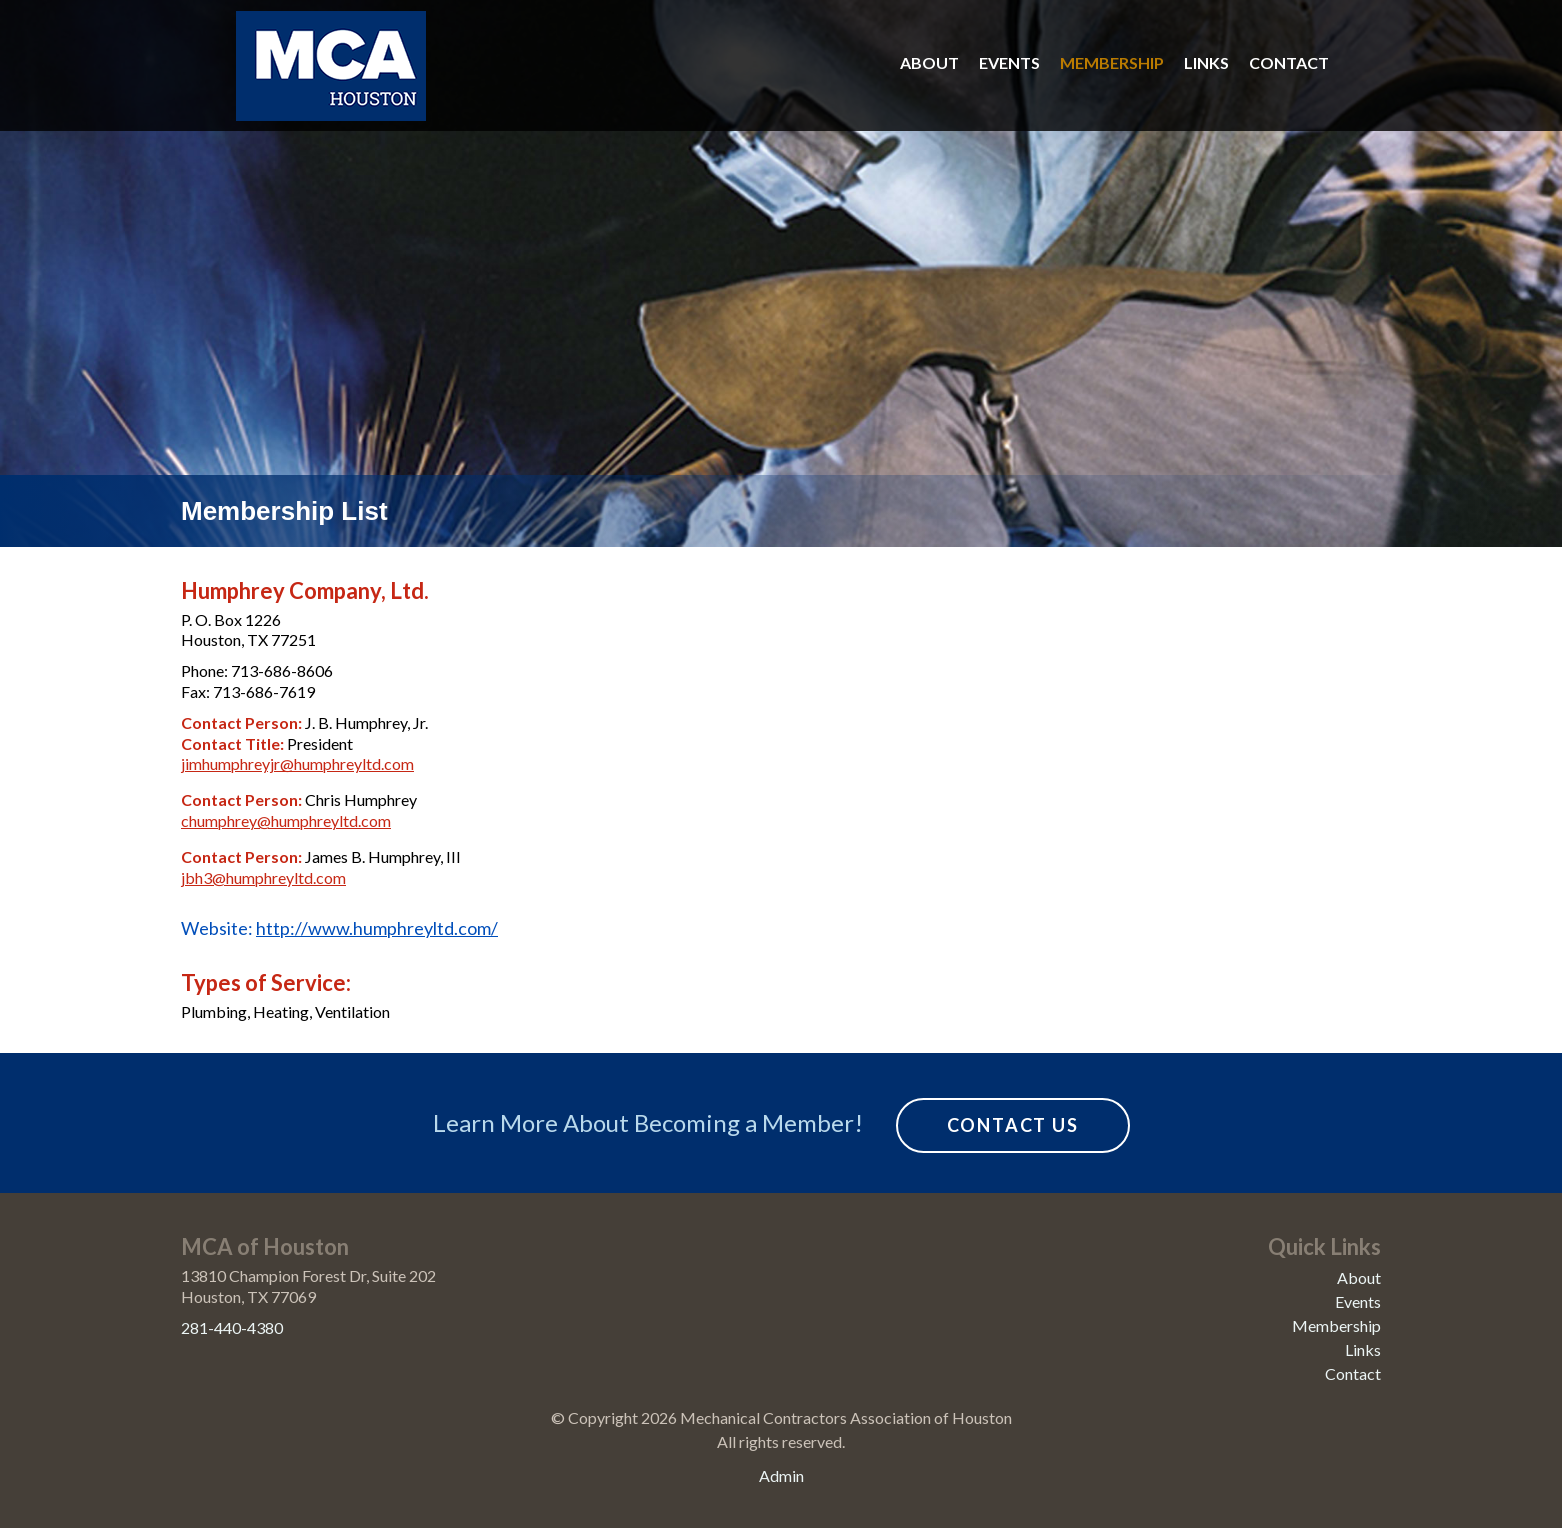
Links (1206, 62)
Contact (1289, 62)
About (929, 62)
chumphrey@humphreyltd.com (286, 820)
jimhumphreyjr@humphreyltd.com (297, 763)
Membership (1112, 62)
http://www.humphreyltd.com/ (377, 928)
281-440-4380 (232, 1327)
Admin (781, 1475)
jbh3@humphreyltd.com (263, 877)
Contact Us (1013, 1125)
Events (1009, 62)
